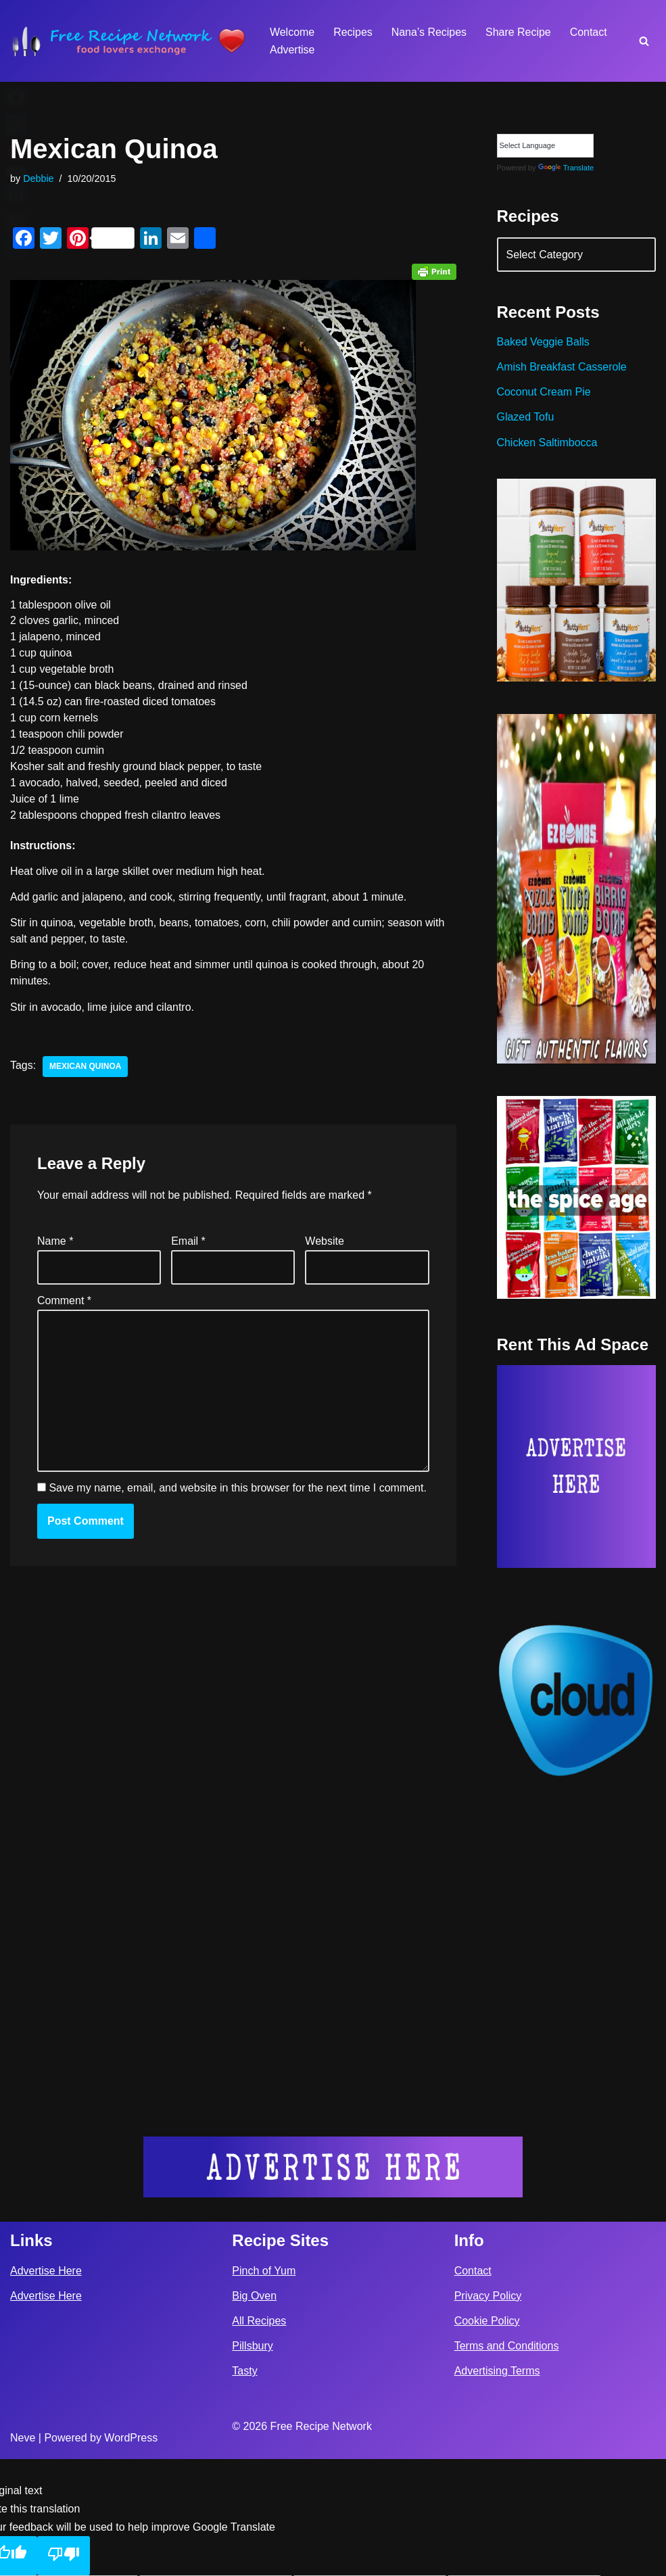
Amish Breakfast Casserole (562, 367)
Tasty (244, 2488)
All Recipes (259, 2437)
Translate (566, 168)
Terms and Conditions (506, 2462)
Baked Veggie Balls (543, 342)
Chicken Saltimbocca (547, 443)
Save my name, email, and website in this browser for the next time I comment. (237, 1490)
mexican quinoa (85, 1068)
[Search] (644, 41)
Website (324, 1242)
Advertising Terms (497, 2488)
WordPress (131, 2554)
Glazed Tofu (525, 417)
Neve (22, 2554)
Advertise (292, 49)
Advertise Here (46, 2387)
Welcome (292, 32)
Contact (589, 32)
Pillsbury (252, 2462)
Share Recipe (519, 32)
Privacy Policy (488, 2412)
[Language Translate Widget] (545, 146)
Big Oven (254, 2412)
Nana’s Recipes (429, 32)
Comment (64, 1302)
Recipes (353, 32)
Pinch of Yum (263, 2387)
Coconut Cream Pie (544, 392)
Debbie (38, 178)
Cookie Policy (487, 2437)
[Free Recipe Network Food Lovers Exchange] (128, 41)
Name (55, 1242)
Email (188, 1242)
